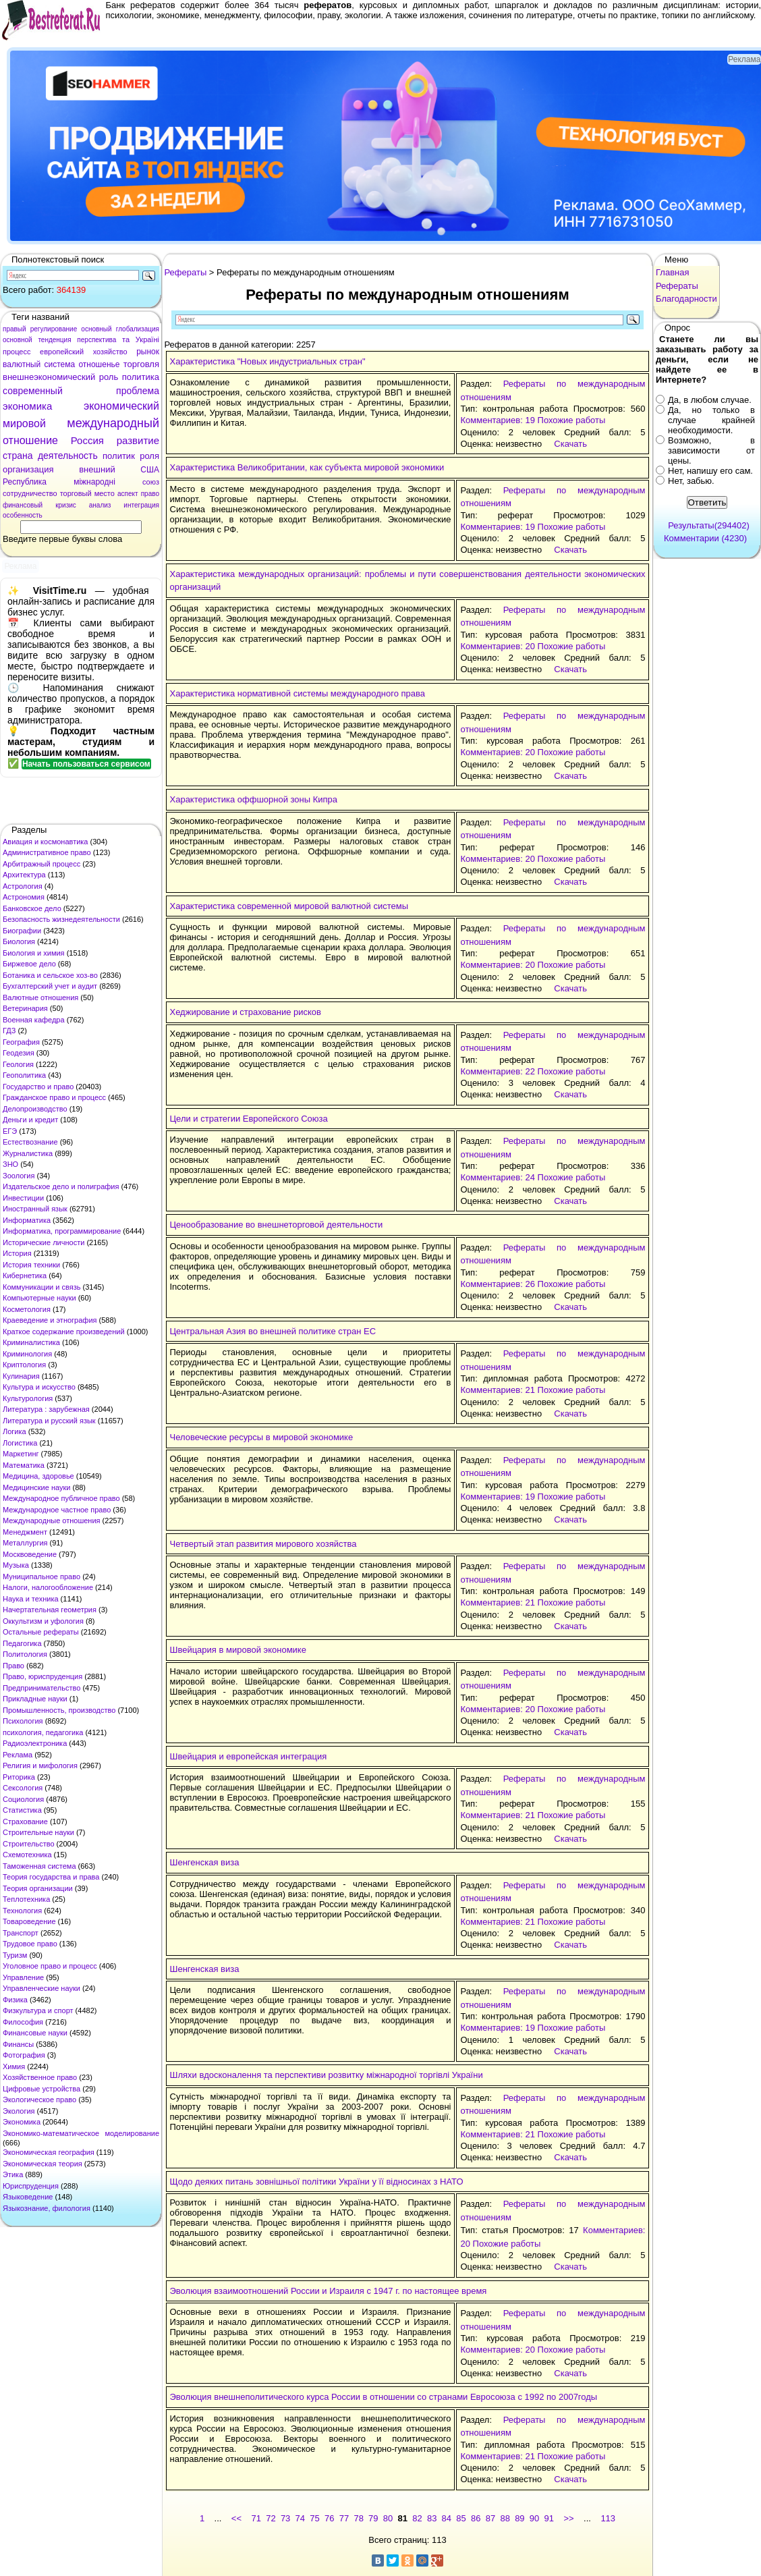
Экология (19, 2111)
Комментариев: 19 (497, 420)
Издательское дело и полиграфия (61, 1186)
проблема (137, 390)
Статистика (22, 1810)
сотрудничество (30, 493)
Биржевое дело (29, 964)
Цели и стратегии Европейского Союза (249, 1119)
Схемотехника (27, 1855)
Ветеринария (25, 1008)
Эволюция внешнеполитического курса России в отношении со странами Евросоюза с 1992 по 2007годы (384, 2397)
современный (33, 390)
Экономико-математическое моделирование (81, 2133)
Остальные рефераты (41, 1632)
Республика (25, 482)
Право (13, 1666)
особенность (23, 515)
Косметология (27, 1309)
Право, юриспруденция (42, 1676)
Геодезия (18, 1053)
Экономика (21, 2122)
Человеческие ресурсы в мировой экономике (262, 1437)
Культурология (28, 1398)
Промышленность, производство (59, 1710)
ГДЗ (9, 1030)
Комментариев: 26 (497, 1284)
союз (150, 482)
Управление (23, 1977)
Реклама (17, 1755)
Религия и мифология (40, 1765)
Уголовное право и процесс (50, 1966)
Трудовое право (30, 1944)
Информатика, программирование (62, 1231)
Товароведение (29, 1921)
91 (549, 2518)
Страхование (25, 1821)
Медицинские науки (36, 1487)
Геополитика (24, 1075)
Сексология (23, 1788)
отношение (30, 440)
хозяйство (110, 352)
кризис (65, 505)
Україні (147, 339)
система (59, 364)
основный (96, 329)
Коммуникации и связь (41, 1287)
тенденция (54, 340)
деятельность (68, 455)
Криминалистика (31, 1342)
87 (490, 2518)
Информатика (27, 1220)
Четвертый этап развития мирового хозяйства (263, 1544)
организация (28, 469)
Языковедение (28, 2197)
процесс (17, 352)
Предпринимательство (41, 1688)
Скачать (570, 444)
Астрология (23, 886)
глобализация (137, 329)
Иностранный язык (35, 1209)
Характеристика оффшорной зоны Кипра (254, 799)
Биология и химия (34, 953)
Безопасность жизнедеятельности (61, 919)
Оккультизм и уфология (43, 1621)
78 (358, 2518)
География (21, 1042)
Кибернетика (25, 1275)
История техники (31, 1265)
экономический (121, 406)
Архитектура (24, 875)
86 (475, 2518)
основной (17, 340)
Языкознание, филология (46, 2208)
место (104, 493)
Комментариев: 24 (497, 1177)
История (17, 1253)
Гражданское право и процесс (54, 1097)
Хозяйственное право (40, 2077)
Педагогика (22, 1643)
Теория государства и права (51, 1877)
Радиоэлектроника (35, 1743)
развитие (138, 440)
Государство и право (38, 1087)
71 (255, 2518)
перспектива (96, 340)
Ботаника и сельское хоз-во (50, 975)
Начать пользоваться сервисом (86, 764)
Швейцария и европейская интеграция (248, 1756)
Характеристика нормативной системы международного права (298, 693)
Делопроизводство (35, 1109)
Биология (19, 941)
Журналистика (28, 1153)
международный (113, 423)
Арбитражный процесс (41, 864)
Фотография (24, 2055)
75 (314, 2518)
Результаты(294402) (709, 525)
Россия (87, 440)
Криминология (27, 1354)
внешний (97, 469)
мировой (24, 423)
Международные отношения (52, 1520)
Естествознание (30, 1142)
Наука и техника (31, 1599)
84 (446, 2518)
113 (607, 2518)
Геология (18, 1064)
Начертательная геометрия (49, 1610)
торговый (76, 493)
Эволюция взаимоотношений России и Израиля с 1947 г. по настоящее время (328, 2291)
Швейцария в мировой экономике (238, 1650)
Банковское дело (32, 908)
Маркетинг (20, 1454)
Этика (13, 2174)
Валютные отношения (40, 997)
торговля (141, 364)
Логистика (20, 1443)
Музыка (16, 1565)
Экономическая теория (42, 2164)
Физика (15, 2000)
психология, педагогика (43, 1732)
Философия (23, 2022)
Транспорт (20, 1933)
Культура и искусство (39, 1387)
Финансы (18, 2044)
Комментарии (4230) (705, 538)
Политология (25, 1654)
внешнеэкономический (49, 377)
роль (109, 377)
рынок (147, 351)
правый (14, 329)
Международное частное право (57, 1510)
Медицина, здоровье (38, 1476)
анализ (100, 505)
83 (431, 2518)
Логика (14, 1431)
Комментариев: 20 (497, 646)
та (126, 339)
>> (568, 2518)
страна (18, 455)
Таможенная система (39, 1866)
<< (236, 2518)
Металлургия (25, 1543)
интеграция (141, 505)
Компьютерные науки (39, 1298)
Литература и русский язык (49, 1421)
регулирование (54, 329)
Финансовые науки (35, 2033)
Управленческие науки (41, 1988)
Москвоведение (30, 1554)
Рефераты (186, 272)
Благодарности (686, 299)
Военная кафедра (34, 1020)
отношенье (98, 364)
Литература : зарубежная (46, 1409)
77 (344, 2518)
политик (119, 456)
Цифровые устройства (41, 2089)
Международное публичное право (61, 1498)
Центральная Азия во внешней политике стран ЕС (273, 1331)
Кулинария (21, 1376)
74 (300, 2518)
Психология (23, 1721)
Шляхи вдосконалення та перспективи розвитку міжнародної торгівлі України (326, 2075)
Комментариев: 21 (497, 1390)
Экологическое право (39, 2099)
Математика (24, 1465)
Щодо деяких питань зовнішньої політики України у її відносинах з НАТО (316, 2181)
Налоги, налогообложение (48, 1587)
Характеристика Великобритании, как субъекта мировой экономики (307, 467)
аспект (127, 493)
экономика (27, 406)
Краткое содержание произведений (64, 1331)
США (149, 469)
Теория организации (38, 1888)
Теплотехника (26, 1899)
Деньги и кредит (30, 1120)
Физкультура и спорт (38, 2010)
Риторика (19, 1777)
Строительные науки (38, 1832)
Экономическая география (48, 2152)
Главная (672, 272)
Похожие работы (572, 420)
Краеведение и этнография (50, 1320)
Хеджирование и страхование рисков (246, 1012)
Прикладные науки (35, 1699)
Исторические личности (43, 1242)
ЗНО (10, 1164)
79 (373, 2518)
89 (519, 2518)
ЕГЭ (10, 1131)
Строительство (29, 1844)
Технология (22, 1911)
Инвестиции (23, 1198)
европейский (62, 352)
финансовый (23, 505)
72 (270, 2518)
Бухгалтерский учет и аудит (50, 986)
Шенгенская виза (204, 1862)
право (150, 493)
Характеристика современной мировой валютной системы (289, 906)
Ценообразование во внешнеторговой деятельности (276, 1225)
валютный (21, 364)
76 (329, 2518)
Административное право (47, 852)
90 (534, 2518)
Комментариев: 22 (497, 1071)
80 (388, 2518)
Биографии (22, 931)
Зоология (18, 1176)
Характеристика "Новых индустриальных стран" (268, 361)
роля (149, 456)
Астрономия (24, 897)
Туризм (15, 1955)
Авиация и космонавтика (45, 842)
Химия (14, 2066)
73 (285, 2518)
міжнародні (94, 482)
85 (461, 2518)
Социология (23, 1799)
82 (417, 2518)
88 (504, 2518)
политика (140, 377)
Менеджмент (25, 1532)
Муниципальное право (41, 1576)
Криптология (24, 1365)
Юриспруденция (31, 2186)
